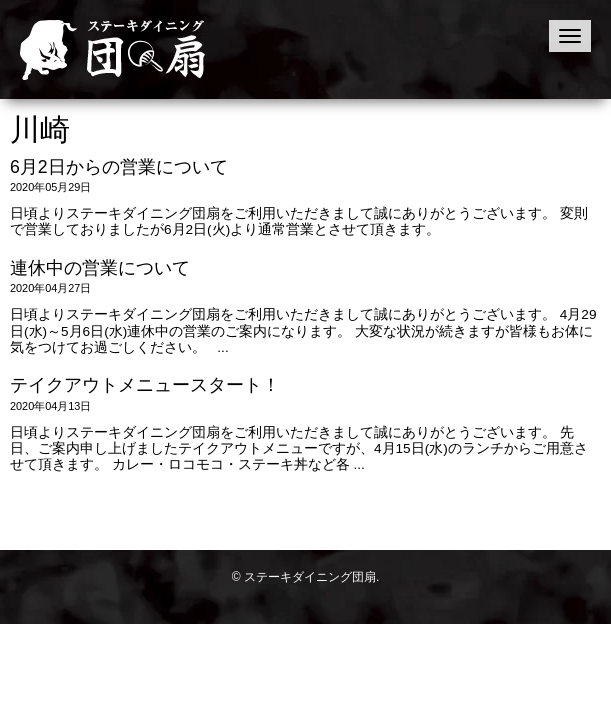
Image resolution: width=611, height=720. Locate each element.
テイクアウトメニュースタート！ (145, 385)
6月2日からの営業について (119, 167)
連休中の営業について (100, 268)
